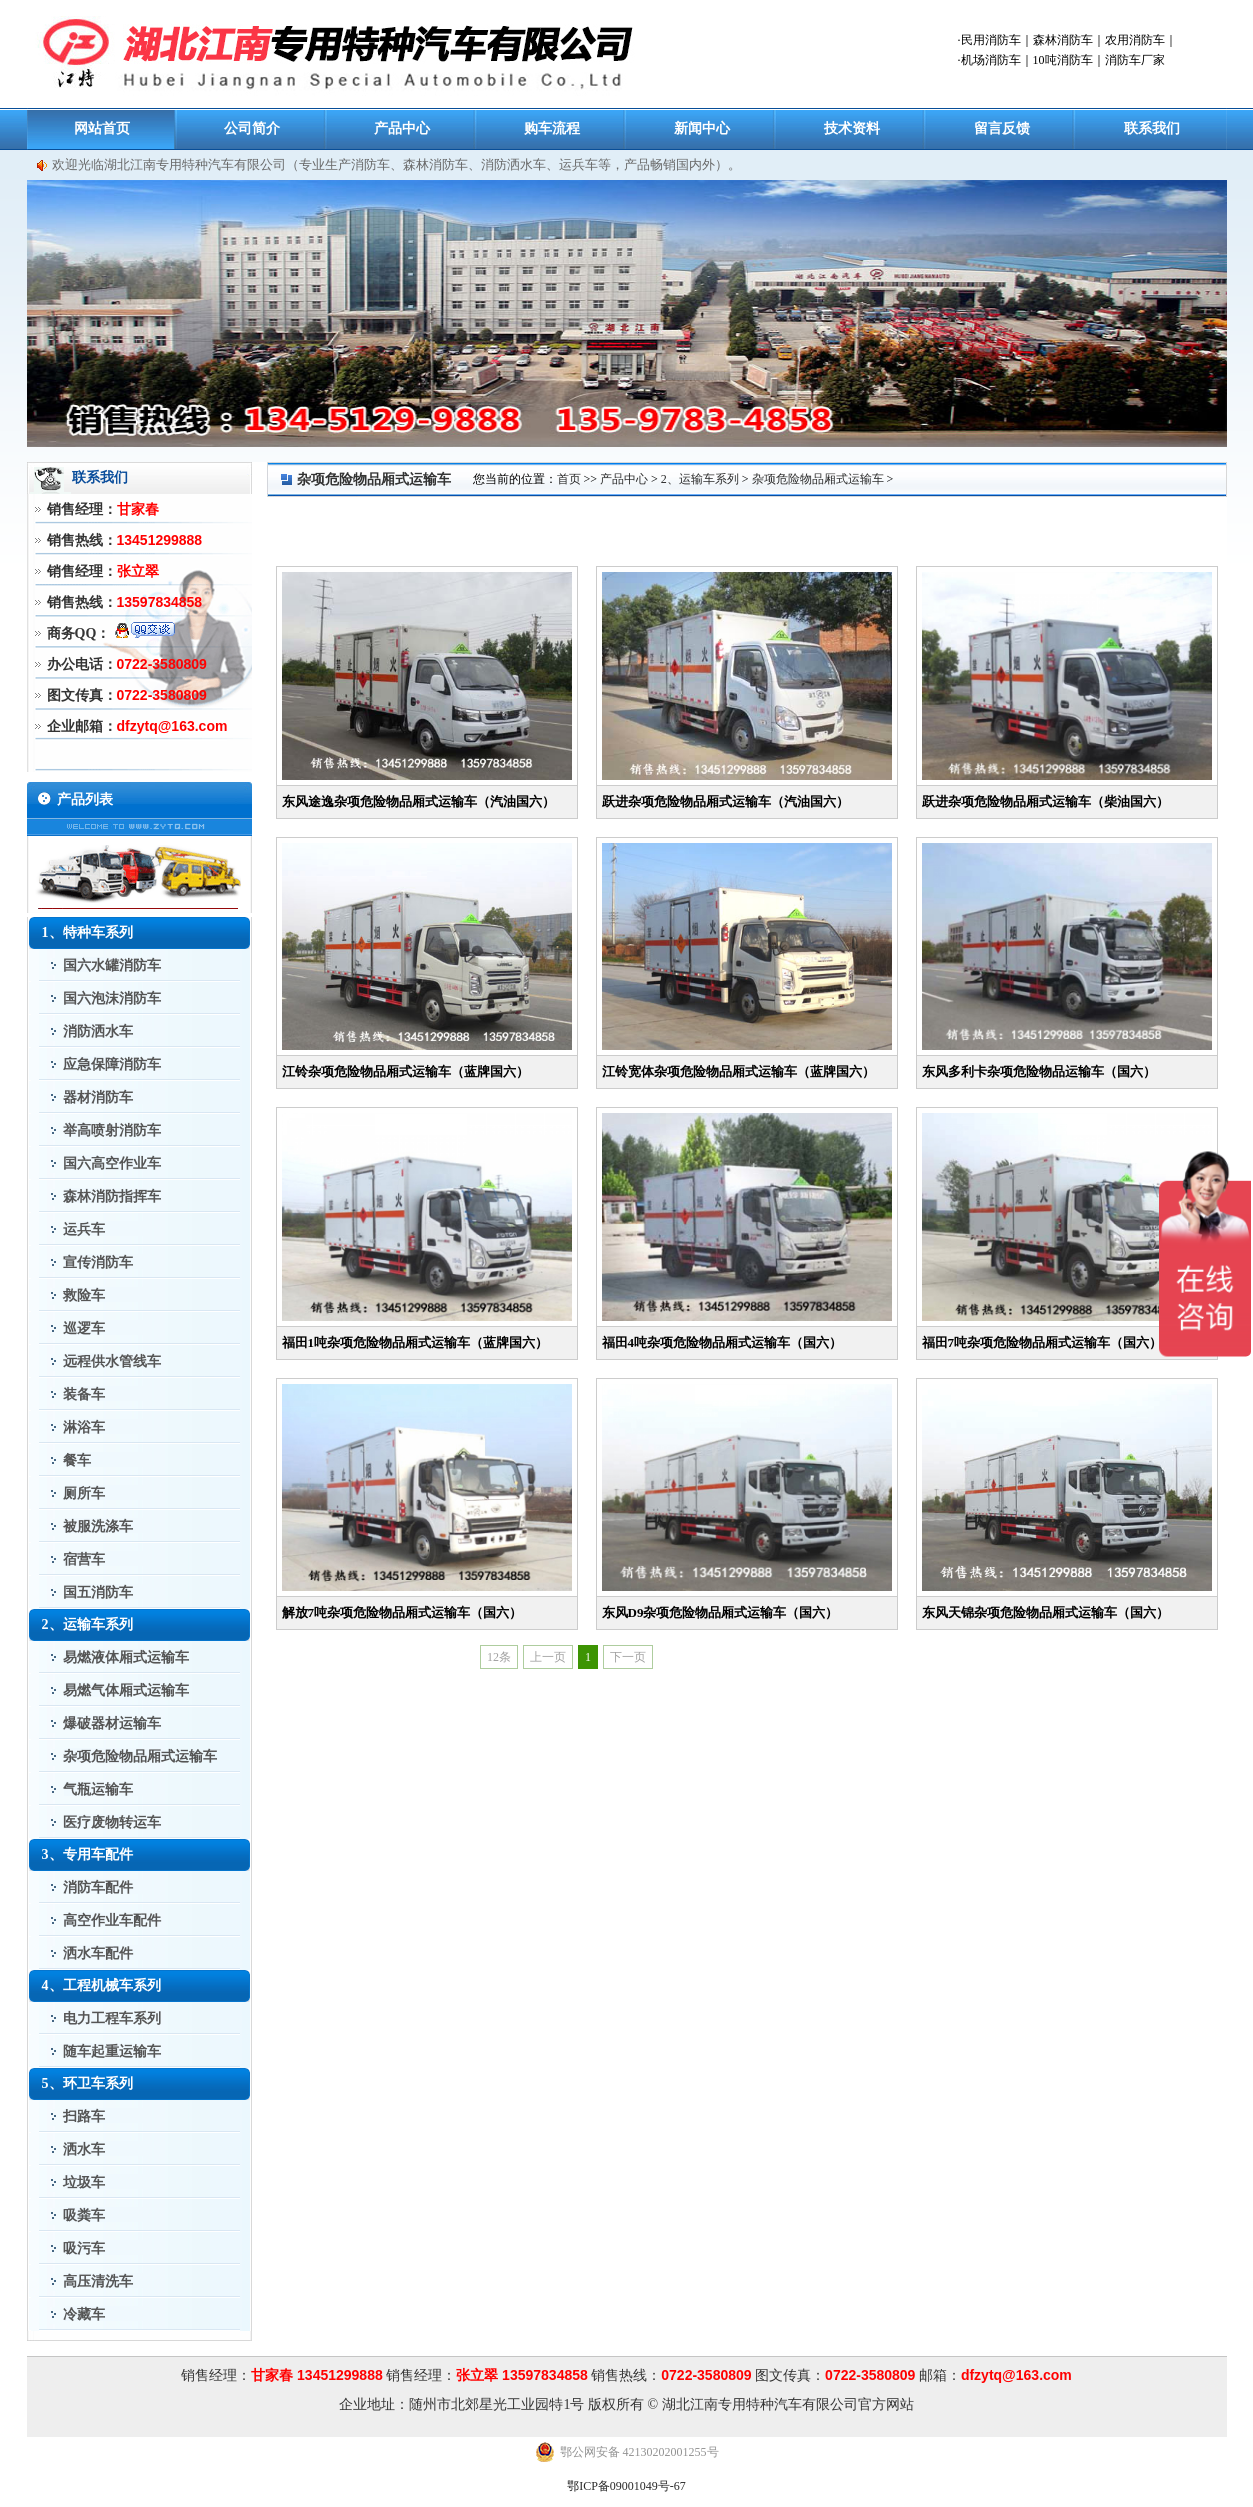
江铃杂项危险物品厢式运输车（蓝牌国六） (405, 1071)
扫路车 (84, 2116)
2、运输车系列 (87, 1624)
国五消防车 (98, 1592)
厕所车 (84, 1493)
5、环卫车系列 (87, 2083)
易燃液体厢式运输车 (126, 1657)
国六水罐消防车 (112, 965)
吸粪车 (84, 2215)
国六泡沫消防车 (112, 998)
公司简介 (252, 128)
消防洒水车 (98, 1031)
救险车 (84, 1295)
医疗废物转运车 (112, 1822)
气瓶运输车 (98, 1789)
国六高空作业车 (112, 1163)
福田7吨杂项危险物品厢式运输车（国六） (1042, 1342)
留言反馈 (1002, 128)
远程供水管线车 (112, 1361)
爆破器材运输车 (112, 1723)
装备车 (84, 1394)
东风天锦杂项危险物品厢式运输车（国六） (1045, 1612)
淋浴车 (84, 1427)
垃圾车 (84, 2182)
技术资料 (852, 128)
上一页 (548, 1657)
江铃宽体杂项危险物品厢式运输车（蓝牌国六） (738, 1071)
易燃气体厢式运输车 (126, 1690)
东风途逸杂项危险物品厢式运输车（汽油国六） (418, 801)
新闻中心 (702, 128)
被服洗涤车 (98, 1526)
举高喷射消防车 (112, 1130)
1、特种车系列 (87, 932)
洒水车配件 (98, 1953)
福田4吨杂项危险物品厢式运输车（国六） (722, 1342)
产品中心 (402, 128)
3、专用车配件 (87, 1854)
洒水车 (84, 2149)
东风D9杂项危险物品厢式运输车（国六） (720, 1612)
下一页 (628, 1657)
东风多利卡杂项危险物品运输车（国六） (1039, 1071)
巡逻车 (84, 1328)
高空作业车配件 (112, 1920)
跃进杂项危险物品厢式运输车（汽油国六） (725, 801)
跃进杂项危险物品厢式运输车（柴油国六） (1045, 801)
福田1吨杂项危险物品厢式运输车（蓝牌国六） (415, 1342)
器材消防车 (98, 1097)
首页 (569, 479)
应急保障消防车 (112, 1064)
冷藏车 (84, 2314)
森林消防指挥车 (112, 1196)
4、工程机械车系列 (101, 1985)
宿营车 (84, 1559)
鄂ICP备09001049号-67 (626, 2486)
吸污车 (84, 2248)
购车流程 (552, 128)
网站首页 (102, 128)
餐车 (77, 1460)
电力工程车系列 (112, 2018)
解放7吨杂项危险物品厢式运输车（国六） (402, 1612)
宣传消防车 (98, 1262)
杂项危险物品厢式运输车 (140, 1756)
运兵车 (84, 1229)
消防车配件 (98, 1887)
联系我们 (1152, 128)
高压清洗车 (98, 2281)
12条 (499, 1657)
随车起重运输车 (112, 2051)
